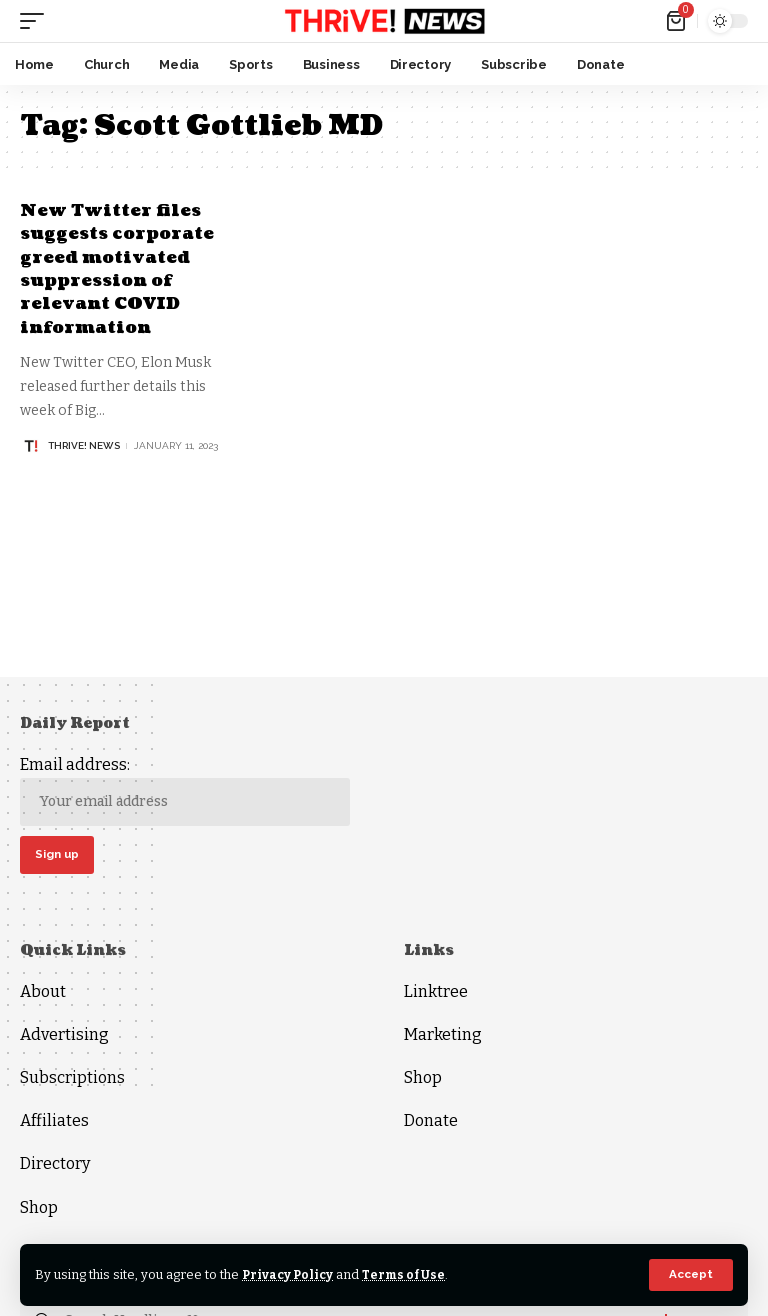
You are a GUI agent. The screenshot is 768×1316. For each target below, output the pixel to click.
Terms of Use (408, 1274)
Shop (39, 1209)
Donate (431, 1123)
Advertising (64, 1036)
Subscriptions (72, 1080)
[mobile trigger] (37, 21)
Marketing (443, 1036)
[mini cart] (677, 21)
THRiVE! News (84, 445)
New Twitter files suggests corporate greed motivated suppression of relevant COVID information (123, 269)
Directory (55, 1166)
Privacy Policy (289, 1274)
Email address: (185, 790)
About (43, 993)
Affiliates (54, 1123)
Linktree (436, 993)
